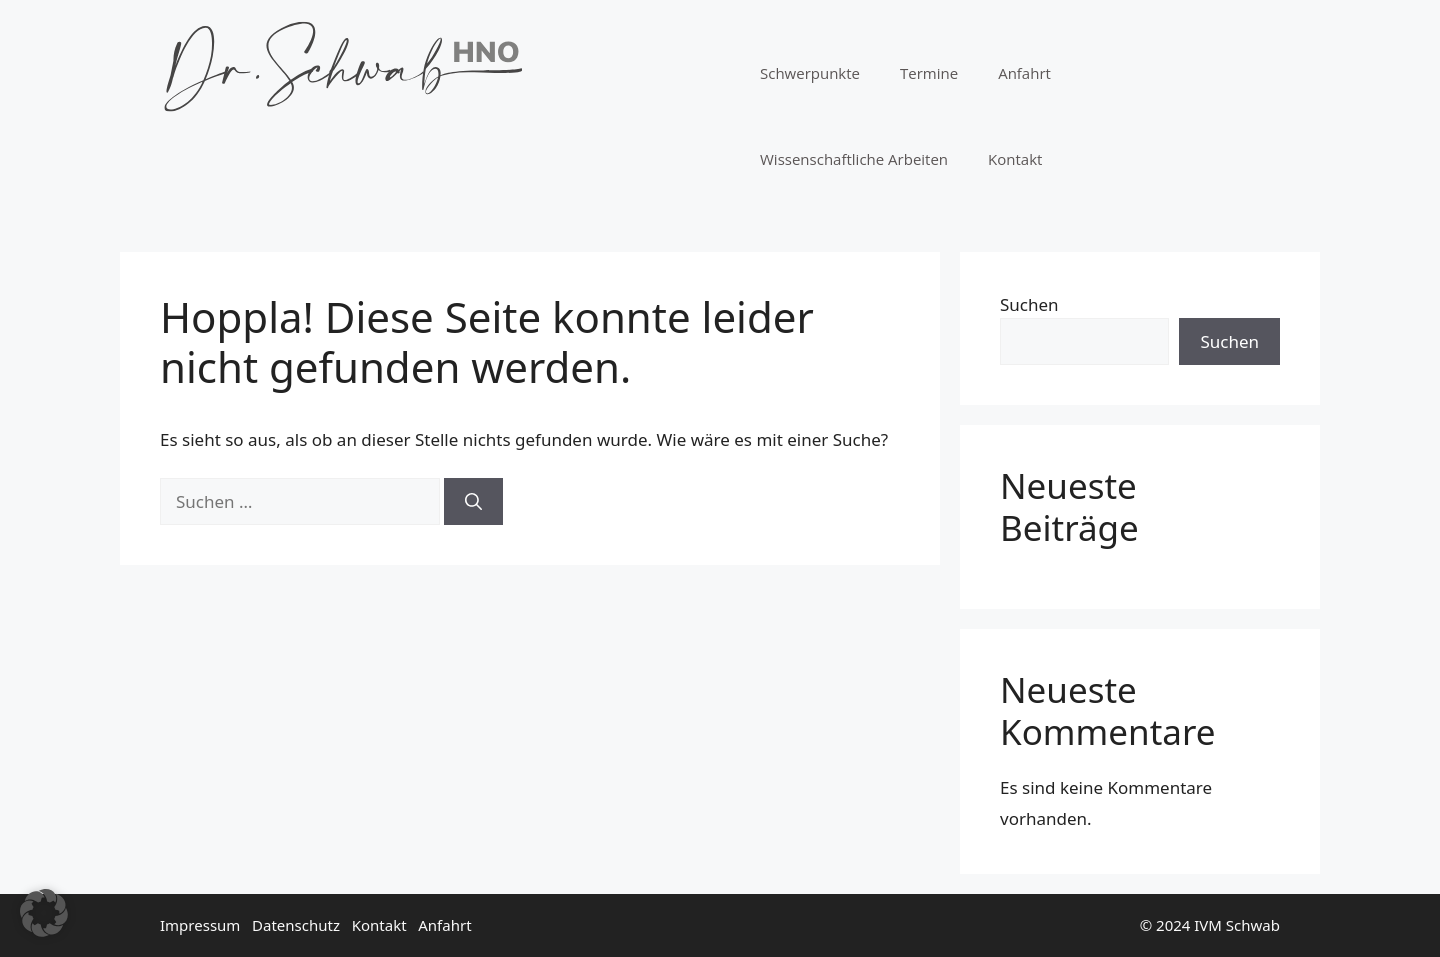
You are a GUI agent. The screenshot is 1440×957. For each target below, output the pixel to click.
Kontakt (1015, 159)
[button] (44, 913)
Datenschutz (296, 925)
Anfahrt (1024, 73)
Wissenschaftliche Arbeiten (854, 159)
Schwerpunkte (810, 73)
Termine (929, 73)
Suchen (1029, 304)
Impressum (200, 925)
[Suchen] (473, 502)
